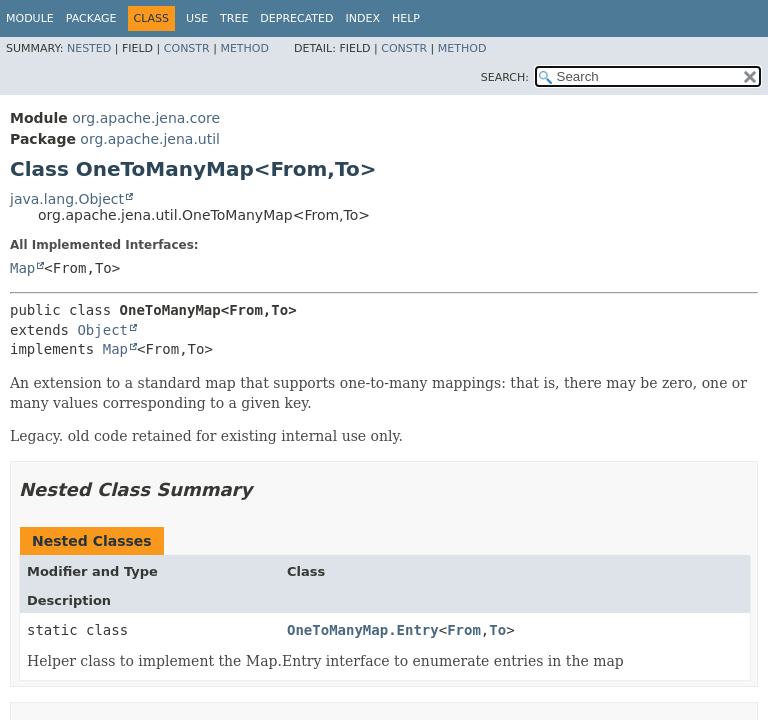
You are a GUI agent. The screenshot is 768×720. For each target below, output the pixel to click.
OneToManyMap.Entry (363, 630)
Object (102, 330)
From (464, 630)
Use (197, 18)
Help (406, 18)
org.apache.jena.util (150, 139)
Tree (234, 18)
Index (362, 18)
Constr (187, 48)
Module (30, 18)
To (497, 630)
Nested (89, 48)
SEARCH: (505, 77)
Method (244, 48)
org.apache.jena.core (146, 118)
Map (22, 268)
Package (91, 18)
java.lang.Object (67, 199)
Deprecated (296, 18)
